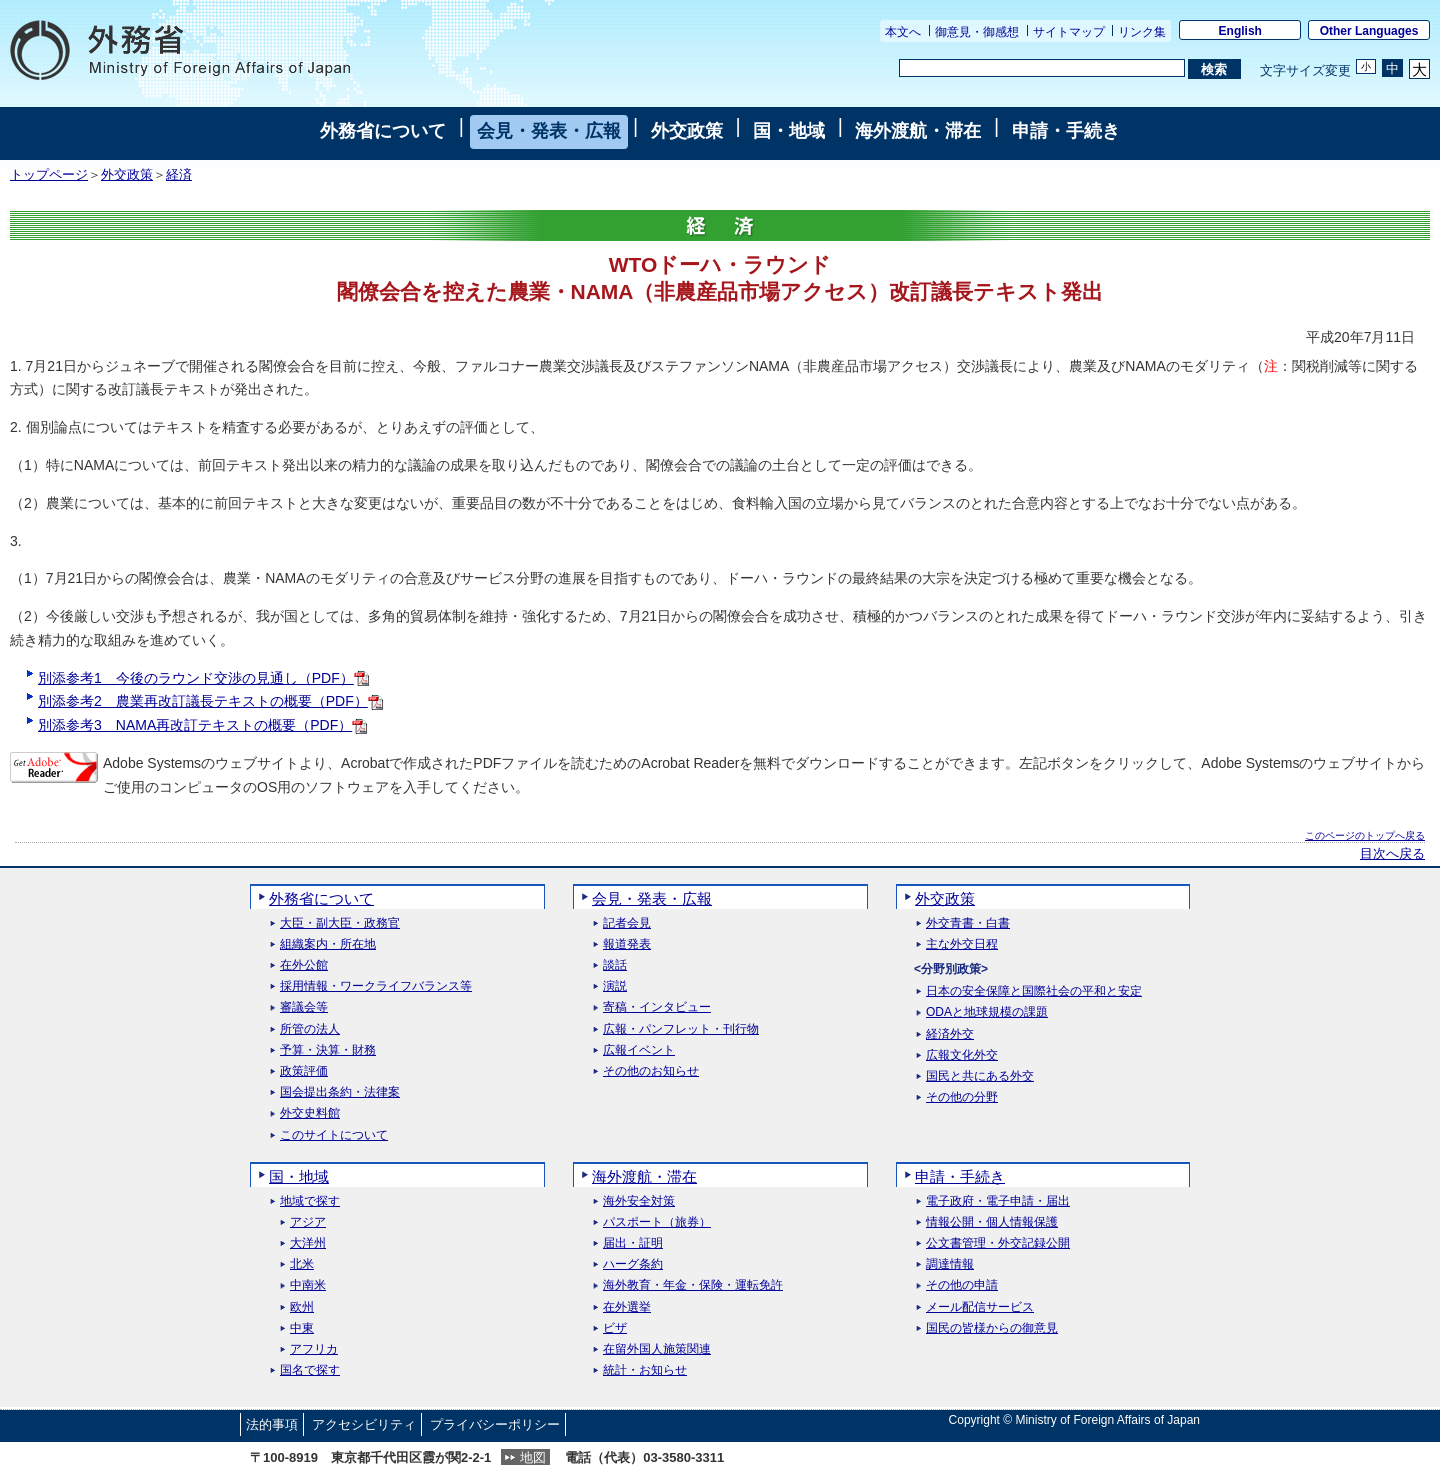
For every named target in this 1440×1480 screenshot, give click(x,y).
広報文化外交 (962, 1055)
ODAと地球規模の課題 (987, 1012)
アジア (308, 1222)
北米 (302, 1264)
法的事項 (272, 1424)
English (1240, 31)
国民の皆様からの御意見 (992, 1328)
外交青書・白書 (968, 923)
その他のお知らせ (651, 1071)
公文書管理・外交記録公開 (998, 1243)
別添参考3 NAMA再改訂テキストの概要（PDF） (202, 725)
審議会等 (304, 1007)
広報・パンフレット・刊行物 (681, 1029)
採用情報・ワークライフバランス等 (376, 986)
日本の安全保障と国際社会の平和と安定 (1034, 991)
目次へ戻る (1392, 854)
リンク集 (1142, 32)
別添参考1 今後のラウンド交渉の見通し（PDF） (203, 678)
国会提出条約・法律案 (340, 1092)
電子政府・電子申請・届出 (998, 1201)
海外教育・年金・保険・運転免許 (693, 1285)
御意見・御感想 (977, 32)
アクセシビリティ (364, 1424)
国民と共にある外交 (980, 1076)
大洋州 (308, 1243)
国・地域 (789, 131)
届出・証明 (633, 1243)
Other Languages (1369, 31)
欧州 (302, 1307)
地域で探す (310, 1201)
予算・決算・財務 (328, 1050)
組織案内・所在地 (328, 944)
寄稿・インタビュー (657, 1007)
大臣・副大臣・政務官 (340, 923)
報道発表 (627, 944)
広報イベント (639, 1050)
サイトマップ (1069, 32)
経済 (179, 175)
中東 (302, 1328)
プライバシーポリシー (495, 1424)
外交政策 (687, 131)
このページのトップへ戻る (1365, 835)
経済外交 (950, 1034)
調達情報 (950, 1264)
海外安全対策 (639, 1201)
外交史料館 (310, 1113)
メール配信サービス (980, 1307)
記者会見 (627, 923)
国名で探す (310, 1370)
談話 (615, 965)
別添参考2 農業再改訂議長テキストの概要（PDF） (210, 701)
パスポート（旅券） (657, 1222)
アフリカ (314, 1349)
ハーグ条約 (633, 1264)
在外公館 (304, 965)
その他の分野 (962, 1097)
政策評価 (304, 1071)
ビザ (615, 1328)
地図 (533, 1457)
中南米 (308, 1285)
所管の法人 (310, 1029)
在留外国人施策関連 (657, 1349)
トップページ (49, 175)
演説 (615, 986)
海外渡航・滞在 (918, 131)
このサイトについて (334, 1135)
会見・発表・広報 (549, 131)
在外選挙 (627, 1307)
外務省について (383, 131)
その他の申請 (962, 1285)
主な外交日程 (962, 944)
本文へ (903, 32)
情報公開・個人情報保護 (992, 1222)
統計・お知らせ (645, 1370)
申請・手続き (1066, 131)
